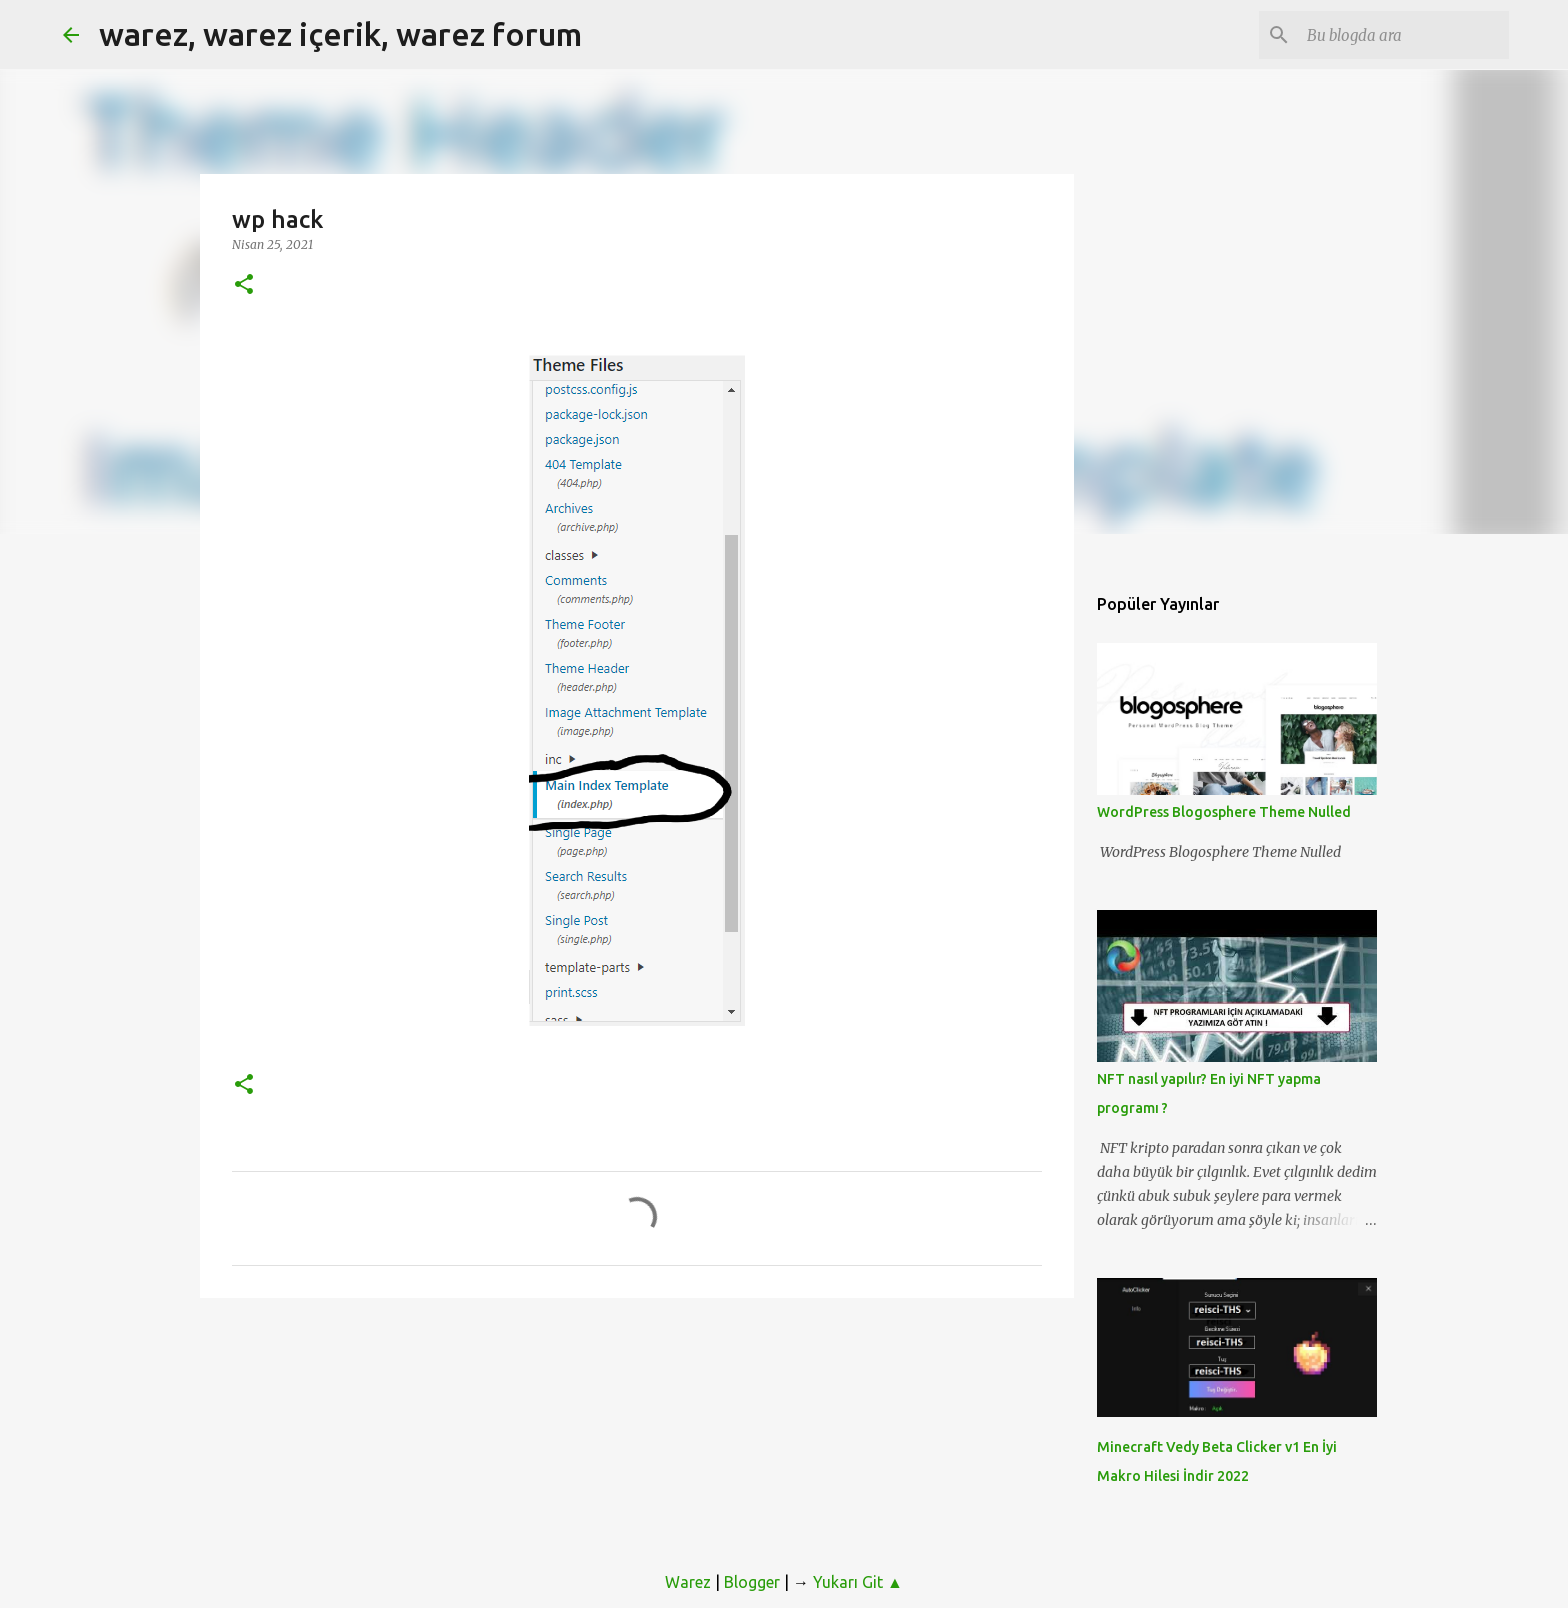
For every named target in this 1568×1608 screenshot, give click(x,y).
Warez (688, 1582)
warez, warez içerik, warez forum (340, 34)
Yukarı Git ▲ (858, 1582)
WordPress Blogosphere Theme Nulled (1224, 812)
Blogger (752, 1582)
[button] (244, 285)
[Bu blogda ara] (1404, 35)
